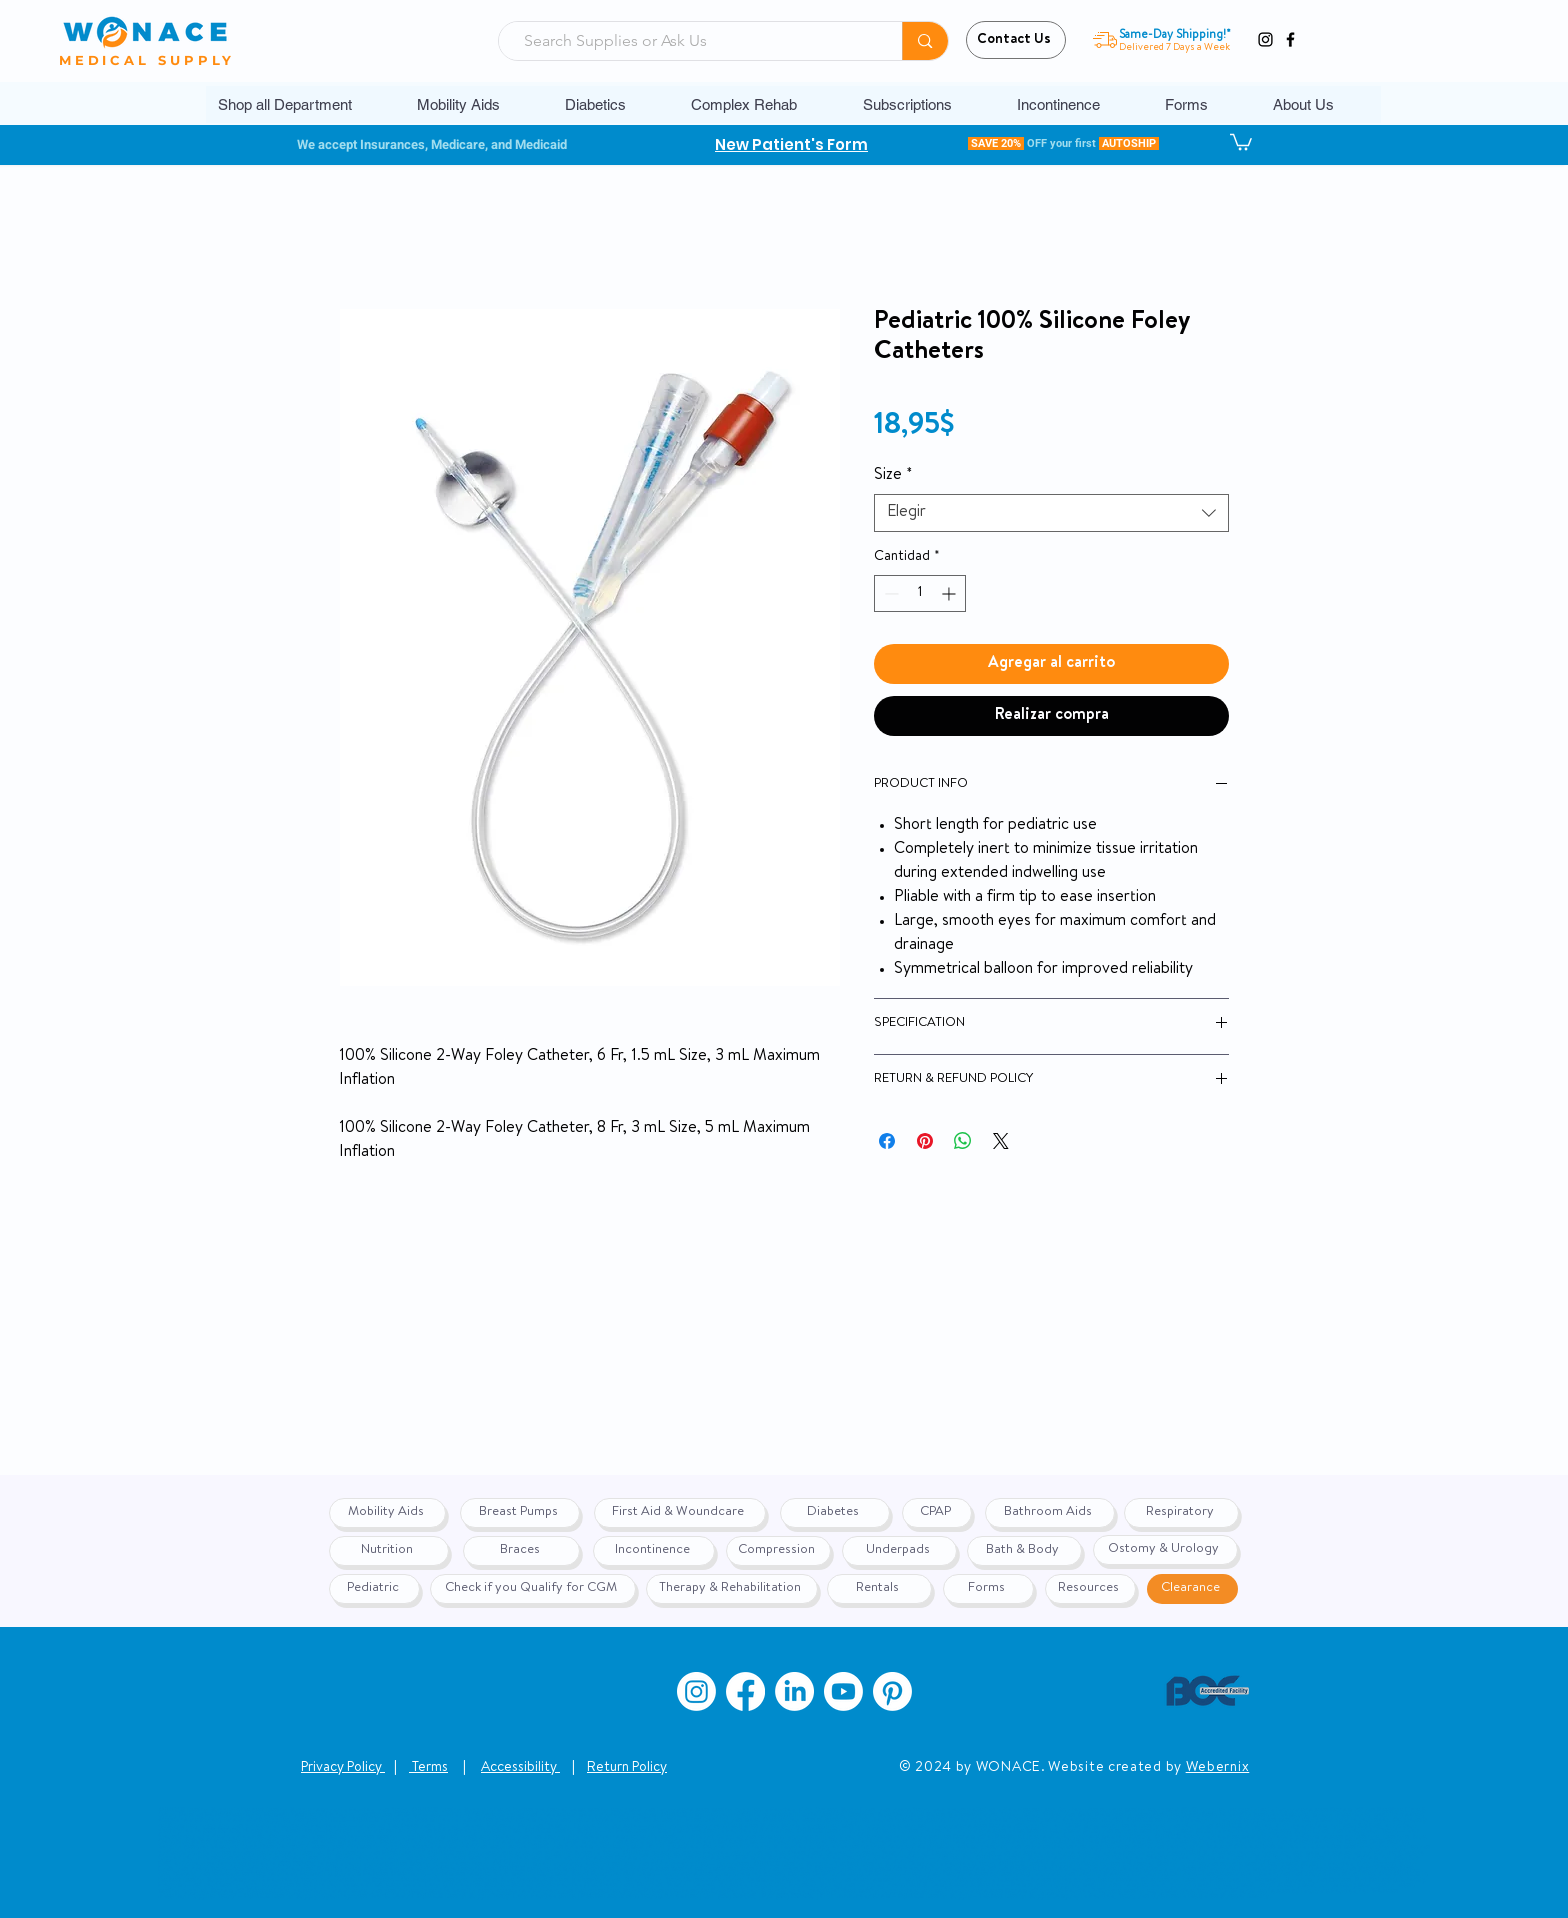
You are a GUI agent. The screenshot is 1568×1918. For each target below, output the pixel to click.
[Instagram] (1265, 39)
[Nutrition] (389, 1551)
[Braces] (521, 1551)
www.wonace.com (863, 1895)
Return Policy (627, 1768)
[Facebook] (1290, 39)
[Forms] (988, 1589)
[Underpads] (899, 1551)
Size (893, 476)
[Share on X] (1001, 1141)
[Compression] (778, 1551)
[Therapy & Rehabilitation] (732, 1589)
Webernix (1218, 1768)
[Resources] (1090, 1589)
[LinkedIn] (794, 1691)
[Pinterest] (892, 1691)
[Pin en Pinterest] (925, 1141)
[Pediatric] (374, 1589)
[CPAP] (937, 1513)
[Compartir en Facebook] (887, 1141)
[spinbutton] (920, 593)
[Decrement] (889, 593)
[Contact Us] (1016, 40)
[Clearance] (1192, 1589)
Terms (428, 1768)
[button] (476, 104)
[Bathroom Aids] (1050, 1513)
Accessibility (520, 1768)
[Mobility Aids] (387, 1513)
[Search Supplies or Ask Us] (692, 41)
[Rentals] (879, 1589)
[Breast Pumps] (520, 1513)
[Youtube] (843, 1691)
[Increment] (950, 593)
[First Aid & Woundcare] (680, 1513)
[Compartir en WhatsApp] (963, 1141)
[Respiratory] (1181, 1513)
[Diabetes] (835, 1513)
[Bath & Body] (1024, 1551)
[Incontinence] (654, 1551)
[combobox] (1051, 513)
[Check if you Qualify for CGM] (533, 1589)
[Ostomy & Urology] (1165, 1550)
